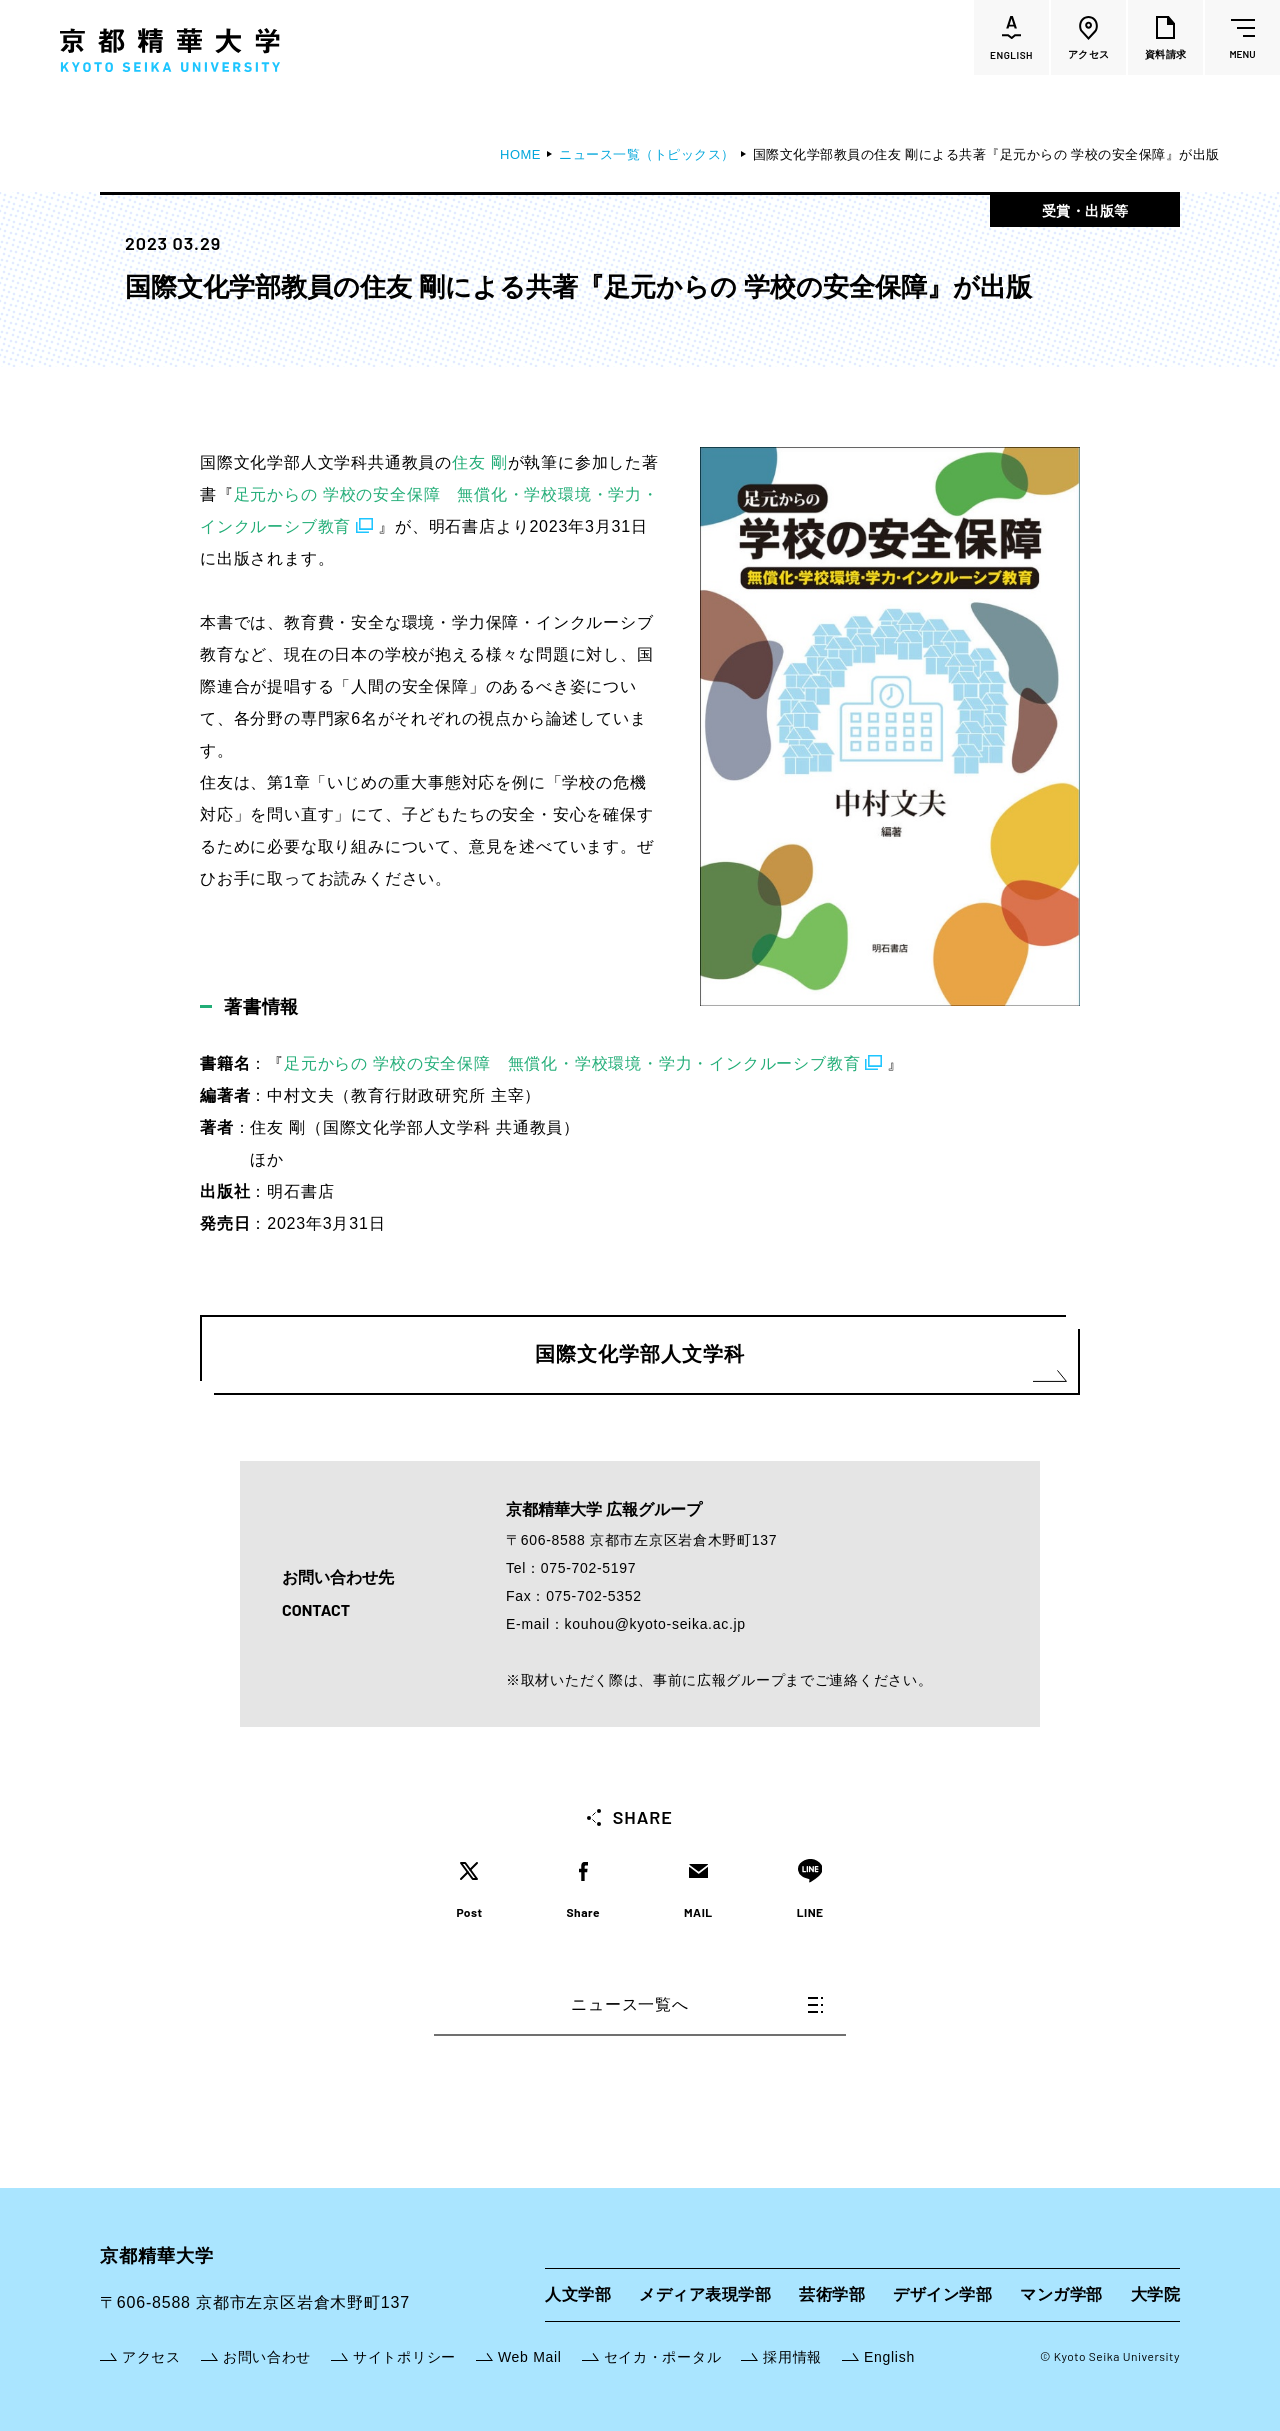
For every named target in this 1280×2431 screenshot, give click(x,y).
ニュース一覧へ (697, 2004)
